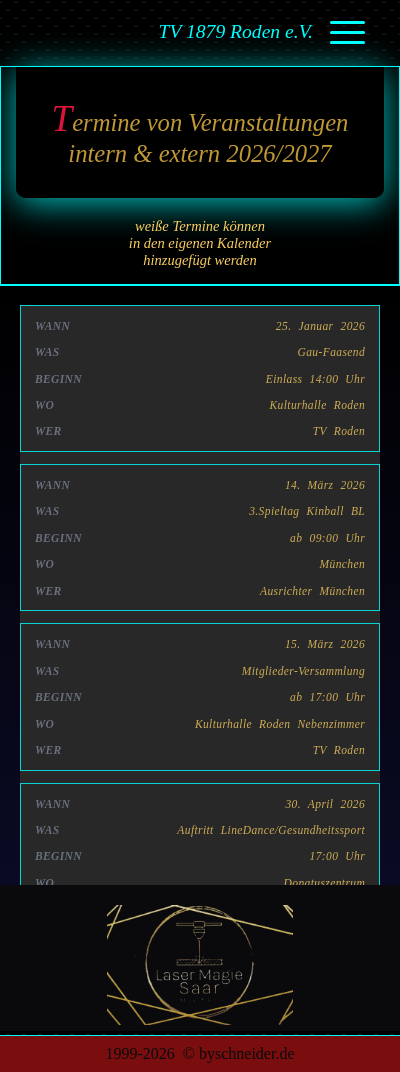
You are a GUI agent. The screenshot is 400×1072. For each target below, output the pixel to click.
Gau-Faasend (332, 352)
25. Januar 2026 (320, 326)
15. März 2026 (325, 644)
